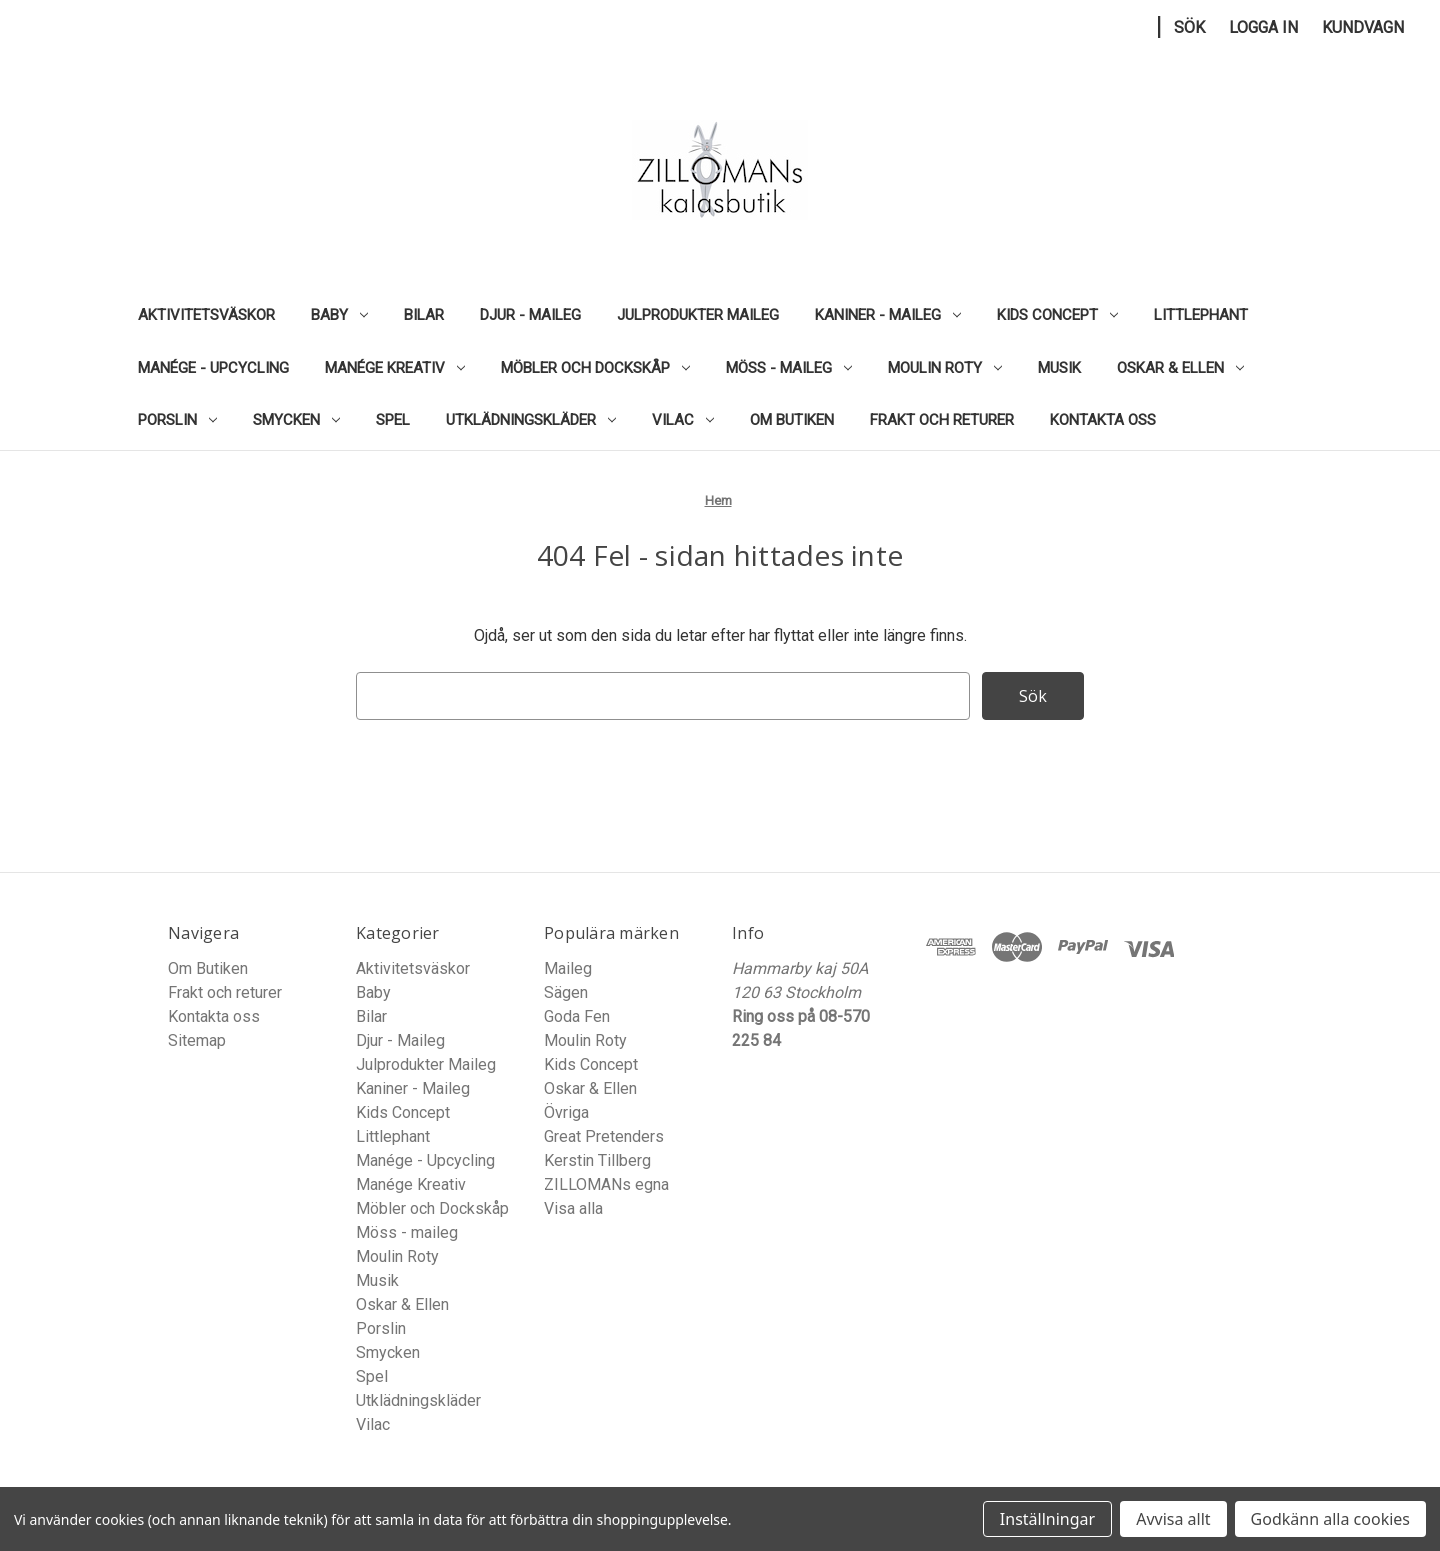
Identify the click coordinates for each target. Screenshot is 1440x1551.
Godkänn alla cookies (1330, 1519)
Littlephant (1201, 315)
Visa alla (573, 1208)
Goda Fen (577, 1016)
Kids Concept (1057, 315)
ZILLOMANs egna (606, 1184)
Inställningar (1047, 1519)
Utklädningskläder (531, 420)
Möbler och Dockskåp (595, 368)
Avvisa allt (1173, 1519)
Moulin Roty (945, 368)
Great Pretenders (604, 1136)
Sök (1189, 27)
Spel (393, 420)
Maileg (568, 968)
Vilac (683, 420)
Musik (1059, 368)
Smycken (296, 420)
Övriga (566, 1112)
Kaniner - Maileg (888, 315)
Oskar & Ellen (1180, 368)
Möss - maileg (789, 368)
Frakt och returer (942, 420)
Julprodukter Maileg (698, 315)
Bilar (424, 315)
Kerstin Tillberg (597, 1160)
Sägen (566, 992)
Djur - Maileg (530, 315)
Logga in (1263, 27)
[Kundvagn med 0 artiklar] (1363, 28)
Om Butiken (792, 420)
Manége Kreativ (395, 368)
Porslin (177, 420)
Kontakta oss (1103, 420)
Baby (339, 315)
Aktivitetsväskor (206, 315)
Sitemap (197, 1040)
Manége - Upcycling (213, 368)
